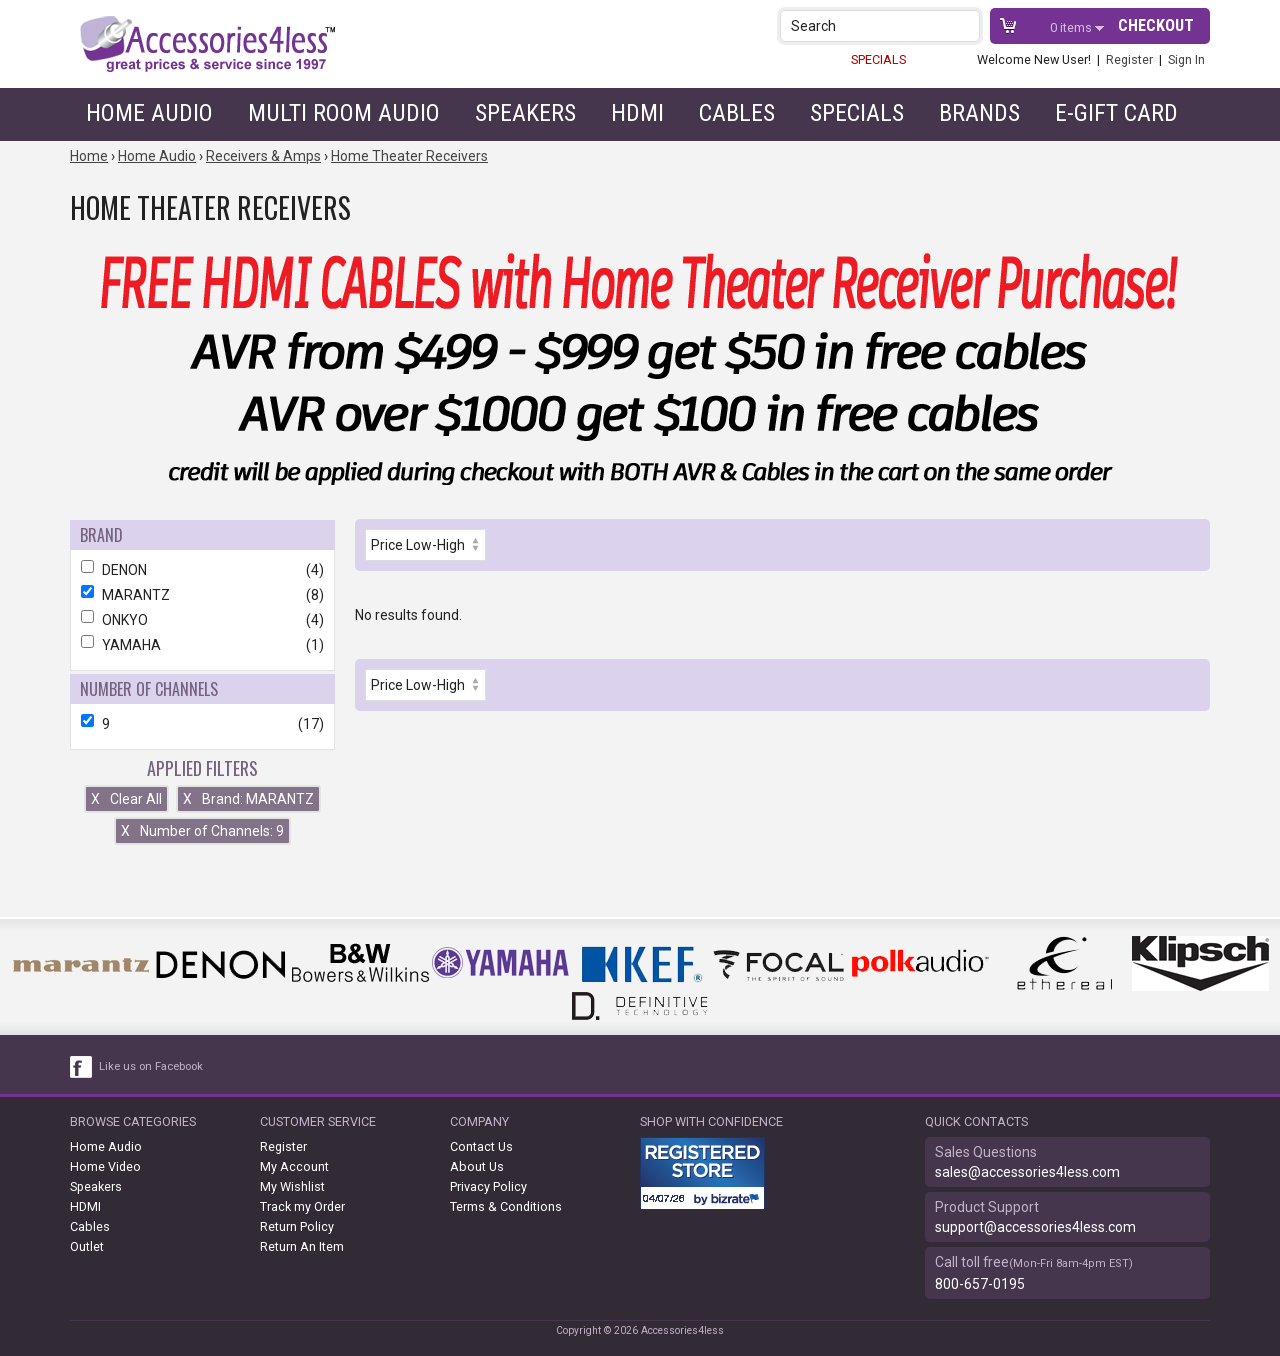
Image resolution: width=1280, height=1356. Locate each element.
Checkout (1156, 25)
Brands (979, 113)
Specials (857, 113)
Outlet (87, 1246)
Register (1129, 59)
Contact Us (481, 1146)
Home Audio (149, 113)
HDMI (637, 113)
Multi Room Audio (344, 113)
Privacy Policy (488, 1186)
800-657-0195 (980, 1284)
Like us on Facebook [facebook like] (151, 1066)
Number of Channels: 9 (202, 831)
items (1072, 27)
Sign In (1186, 59)
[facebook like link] (82, 1067)
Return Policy (297, 1226)
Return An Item (302, 1246)
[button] (966, 25)
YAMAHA (202, 645)
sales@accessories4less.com (1027, 1172)
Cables (737, 113)
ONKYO (202, 620)
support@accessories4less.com (1035, 1227)
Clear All (126, 799)
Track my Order (302, 1206)
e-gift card (1116, 113)
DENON (202, 570)
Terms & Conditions (506, 1206)
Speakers (525, 113)
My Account (294, 1166)
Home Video (105, 1166)
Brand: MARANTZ (248, 799)
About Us (477, 1166)
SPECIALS (878, 59)
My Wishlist (292, 1186)
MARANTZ (202, 595)
